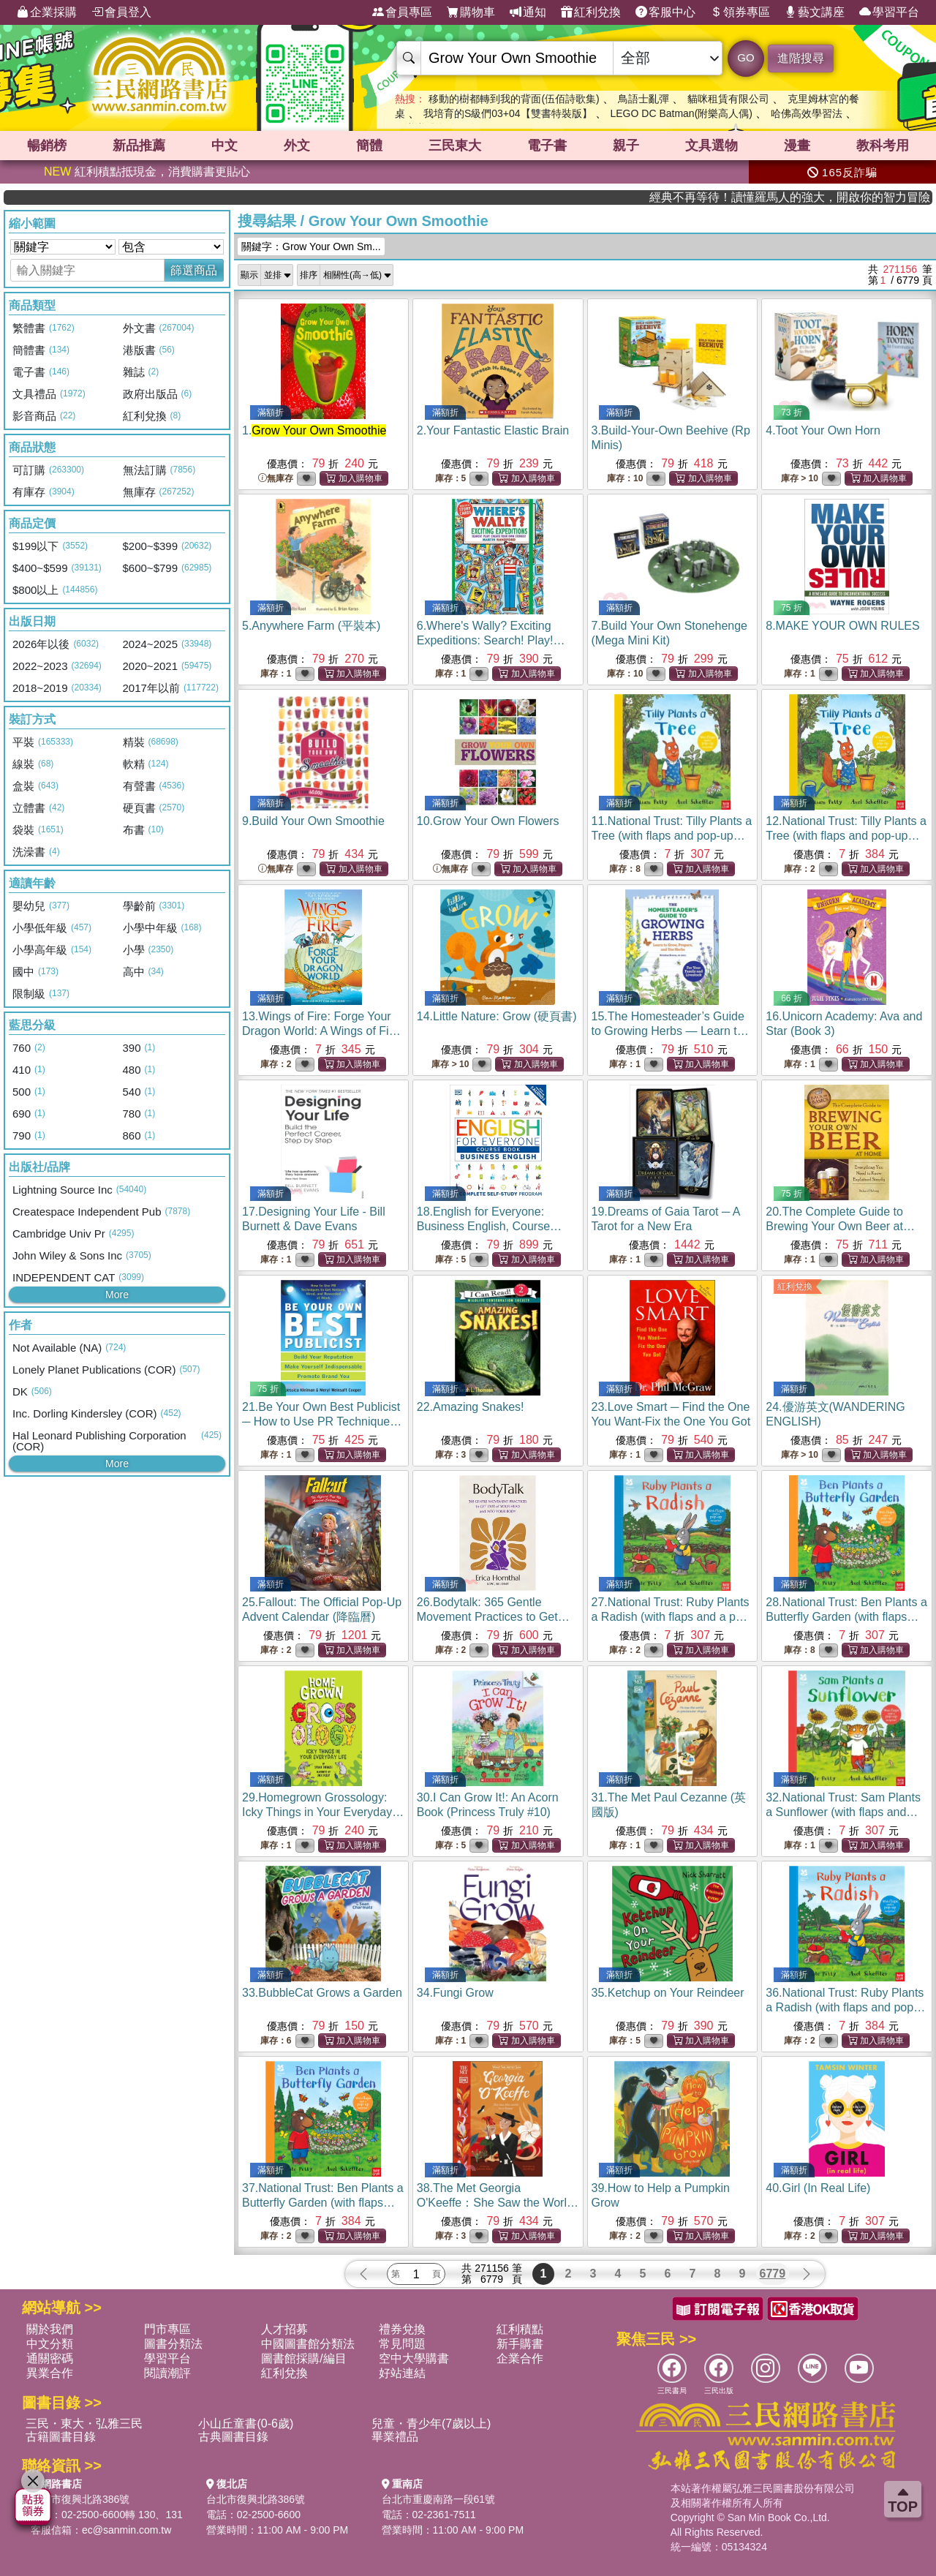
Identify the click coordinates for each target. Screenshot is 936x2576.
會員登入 (121, 12)
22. (470, 1407)
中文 (224, 145)
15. (672, 1031)
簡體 (369, 145)
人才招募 (284, 2329)
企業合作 (520, 2358)
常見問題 (402, 2344)
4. (823, 430)
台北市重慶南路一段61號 (439, 2499)
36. (845, 2007)
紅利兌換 (591, 12)
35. (668, 1992)
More (117, 1294)
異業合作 (49, 2373)
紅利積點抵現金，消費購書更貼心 (147, 171)
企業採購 (47, 12)
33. (322, 1992)
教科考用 (882, 145)
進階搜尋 (800, 58)
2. (493, 430)
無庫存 (275, 478)
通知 (528, 12)
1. (314, 430)
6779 (773, 2273)
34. (455, 1992)
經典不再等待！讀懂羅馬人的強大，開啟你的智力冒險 (849, 197)
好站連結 (402, 2373)
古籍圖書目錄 (61, 2436)
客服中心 (665, 12)
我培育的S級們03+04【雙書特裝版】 (507, 113)
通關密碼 (49, 2358)
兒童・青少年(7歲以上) (431, 2423)
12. (846, 835)
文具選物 (711, 145)
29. (323, 1812)
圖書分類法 (173, 2344)
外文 (297, 145)
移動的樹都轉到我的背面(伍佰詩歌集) (514, 99)
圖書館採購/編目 (303, 2358)
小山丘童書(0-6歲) (245, 2423)
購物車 (471, 12)
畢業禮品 (394, 2436)
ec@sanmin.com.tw (126, 2530)
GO (745, 57)
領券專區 (740, 12)
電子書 (547, 145)
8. (842, 625)
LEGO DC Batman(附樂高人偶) (681, 113)
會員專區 (402, 12)
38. (497, 2202)
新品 (139, 145)
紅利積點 (520, 2329)
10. (488, 821)
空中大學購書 (414, 2358)
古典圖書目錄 (233, 2436)
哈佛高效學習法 (806, 113)
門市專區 (167, 2329)
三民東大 (455, 145)
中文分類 (49, 2344)
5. (311, 625)
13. (321, 1031)
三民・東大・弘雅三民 (84, 2423)
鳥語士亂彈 (643, 99)
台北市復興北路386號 (80, 2499)
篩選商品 (193, 270)
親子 (626, 145)
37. (323, 2202)
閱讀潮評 (167, 2373)
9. (313, 821)
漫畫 (797, 145)
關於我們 (49, 2329)
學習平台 (889, 12)
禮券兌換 (402, 2329)
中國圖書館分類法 (308, 2344)
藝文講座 (815, 12)
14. (497, 1016)
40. (818, 2188)
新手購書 (520, 2344)
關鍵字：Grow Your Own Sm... (311, 246)
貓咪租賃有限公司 (728, 99)
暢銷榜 (47, 145)
